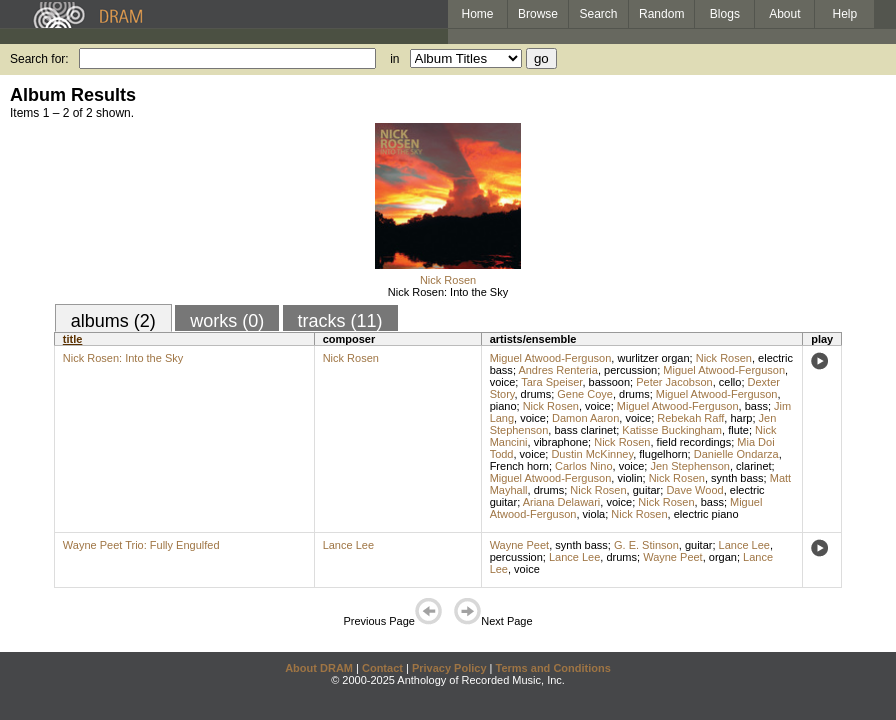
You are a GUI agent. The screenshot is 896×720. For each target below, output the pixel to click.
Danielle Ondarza (736, 454)
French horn (519, 466)
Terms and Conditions (553, 668)
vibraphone (561, 442)
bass (756, 406)
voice (503, 382)
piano (503, 406)
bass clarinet (585, 430)
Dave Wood (694, 490)
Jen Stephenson (690, 466)
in (394, 59)
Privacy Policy (449, 668)
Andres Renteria (558, 370)
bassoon (610, 382)
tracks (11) (340, 321)
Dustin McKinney (592, 454)
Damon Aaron (585, 418)
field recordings (694, 442)
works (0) (227, 321)
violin (629, 478)
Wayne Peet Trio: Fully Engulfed (141, 545)
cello (730, 382)
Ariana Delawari (562, 502)
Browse (538, 14)
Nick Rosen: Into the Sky (448, 292)
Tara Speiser (551, 382)
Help (845, 14)
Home (477, 14)
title (73, 339)
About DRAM (319, 668)
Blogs (725, 14)
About (784, 14)
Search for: (39, 59)
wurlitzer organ (653, 358)
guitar (647, 490)
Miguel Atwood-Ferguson (551, 358)
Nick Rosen (448, 280)
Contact (382, 668)
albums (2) (113, 321)
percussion (630, 370)
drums (536, 394)
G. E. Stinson (646, 545)
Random (661, 14)
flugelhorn (663, 454)
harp (741, 418)
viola (594, 514)
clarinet (753, 466)
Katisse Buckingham (672, 430)
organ (723, 557)
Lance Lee (348, 545)
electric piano (706, 514)
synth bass (737, 478)
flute (738, 430)
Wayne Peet (520, 545)
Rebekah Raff (690, 418)
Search (599, 14)
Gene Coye (585, 394)
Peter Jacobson (674, 382)
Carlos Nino (583, 466)
